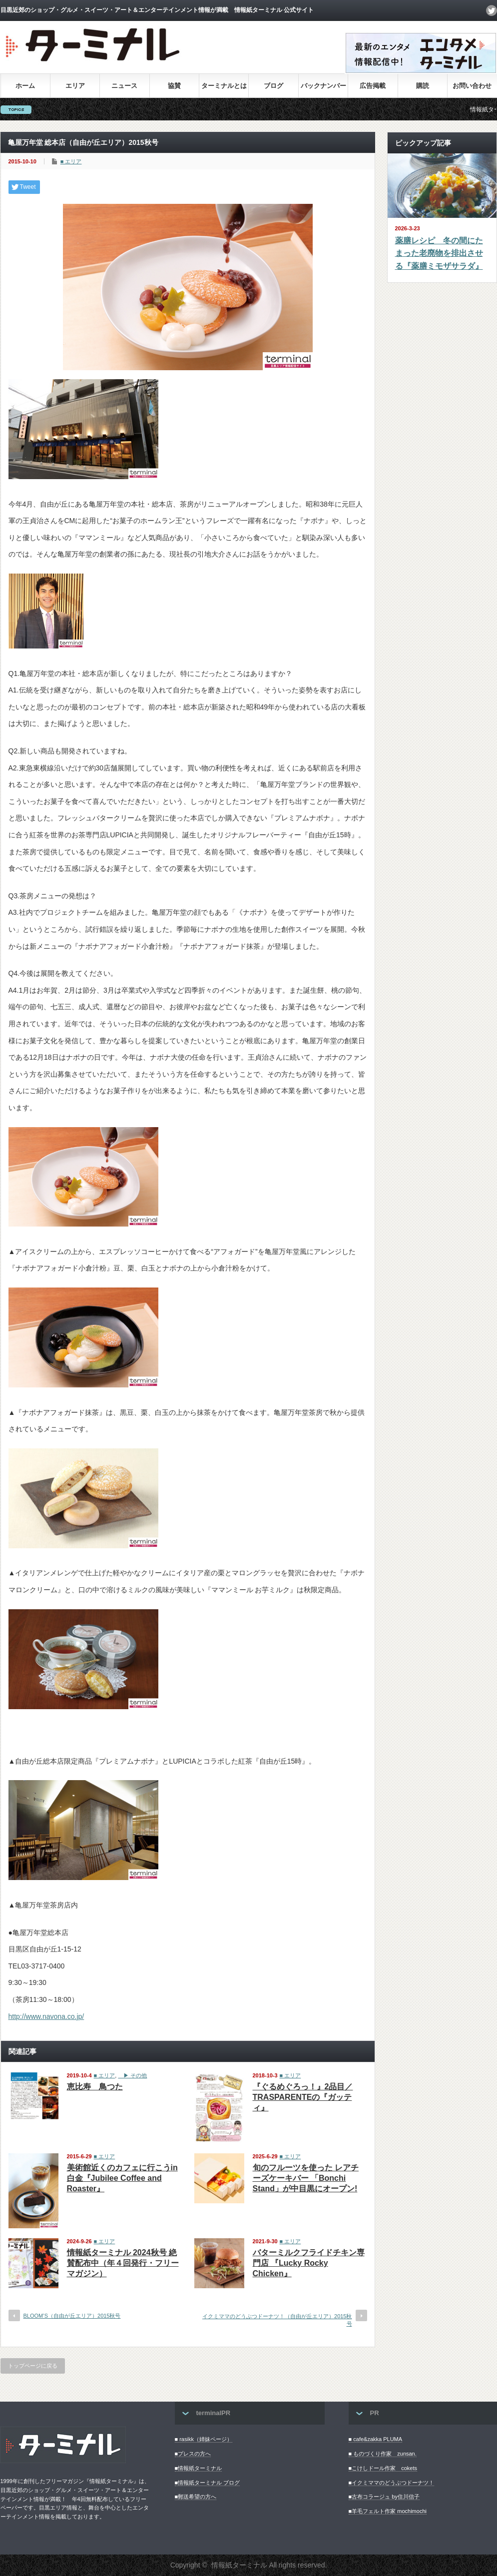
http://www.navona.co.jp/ (46, 2016)
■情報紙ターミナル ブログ (207, 2483)
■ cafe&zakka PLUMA (376, 2439)
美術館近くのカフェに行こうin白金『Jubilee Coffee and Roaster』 (122, 2178)
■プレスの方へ (193, 2454)
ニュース (124, 85)
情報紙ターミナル (239, 2565)
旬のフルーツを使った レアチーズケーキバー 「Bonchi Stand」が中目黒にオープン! (306, 2178)
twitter (491, 10)
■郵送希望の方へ (196, 2497)
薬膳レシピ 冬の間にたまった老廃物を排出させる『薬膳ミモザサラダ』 (439, 253)
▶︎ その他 (132, 2075)
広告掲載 (373, 85)
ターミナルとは (224, 85)
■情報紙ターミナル (198, 2468)
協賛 (174, 85)
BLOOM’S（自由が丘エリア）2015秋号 (72, 2316)
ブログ (273, 85)
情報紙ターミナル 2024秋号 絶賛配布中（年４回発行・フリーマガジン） (123, 2263)
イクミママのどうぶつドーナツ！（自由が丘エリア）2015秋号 (277, 2320)
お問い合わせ (472, 85)
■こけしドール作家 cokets (383, 2468)
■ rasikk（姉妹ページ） (203, 2439)
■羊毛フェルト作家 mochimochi (388, 2511)
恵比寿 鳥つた (95, 2086)
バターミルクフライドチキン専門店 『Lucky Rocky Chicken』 (309, 2263)
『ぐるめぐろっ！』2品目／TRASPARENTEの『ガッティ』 (303, 2097)
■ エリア (71, 161)
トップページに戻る (32, 2366)
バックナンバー (323, 85)
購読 (422, 85)
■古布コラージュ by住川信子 (384, 2497)
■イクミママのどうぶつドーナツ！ (392, 2483)
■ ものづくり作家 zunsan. (383, 2454)
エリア (75, 85)
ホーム (25, 85)
